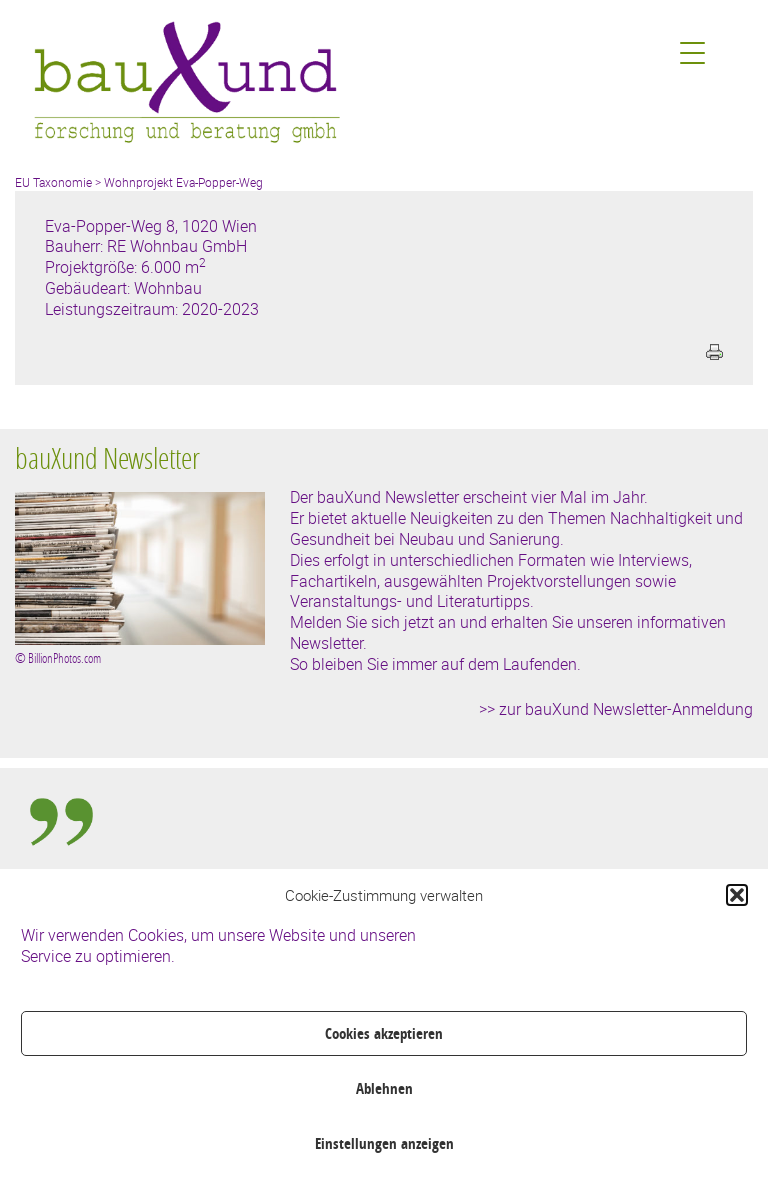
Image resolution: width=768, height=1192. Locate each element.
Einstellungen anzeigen (384, 1143)
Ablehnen (384, 1088)
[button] (737, 895)
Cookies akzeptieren (384, 1033)
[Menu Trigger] (692, 52)
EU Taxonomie (53, 182)
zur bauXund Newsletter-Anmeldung (626, 709)
